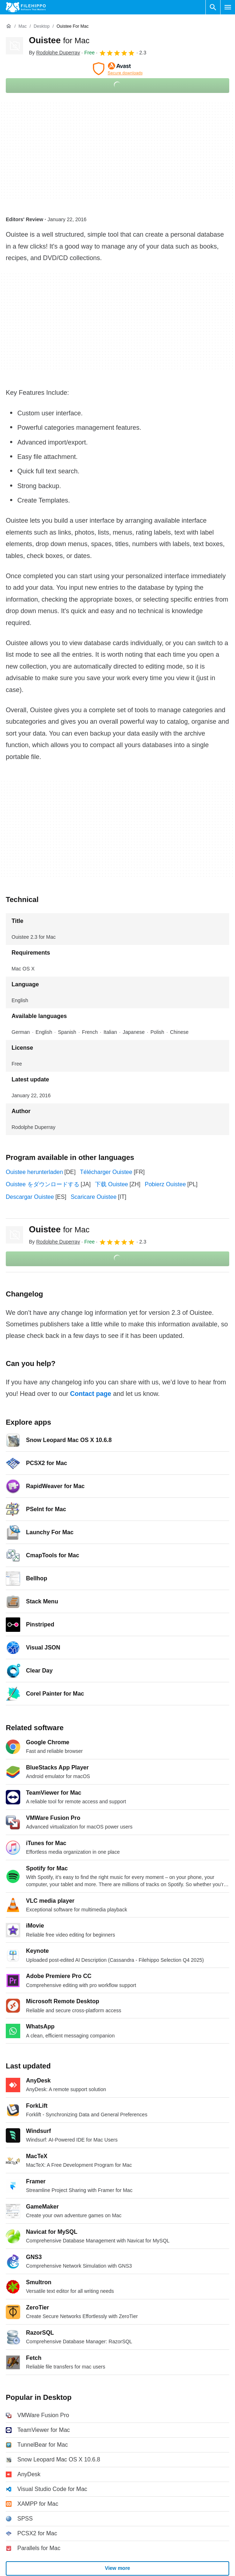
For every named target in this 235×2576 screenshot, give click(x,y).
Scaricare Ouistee (94, 1197)
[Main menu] (228, 7)
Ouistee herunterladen (34, 1172)
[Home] (9, 26)
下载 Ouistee (111, 1184)
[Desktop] (41, 26)
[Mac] (22, 26)
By (54, 52)
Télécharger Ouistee (106, 1172)
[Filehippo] (26, 7)
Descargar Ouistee (30, 1197)
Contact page (90, 1393)
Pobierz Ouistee (165, 1184)
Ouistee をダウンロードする (42, 1184)
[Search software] (213, 7)
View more (117, 2568)
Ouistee (59, 40)
